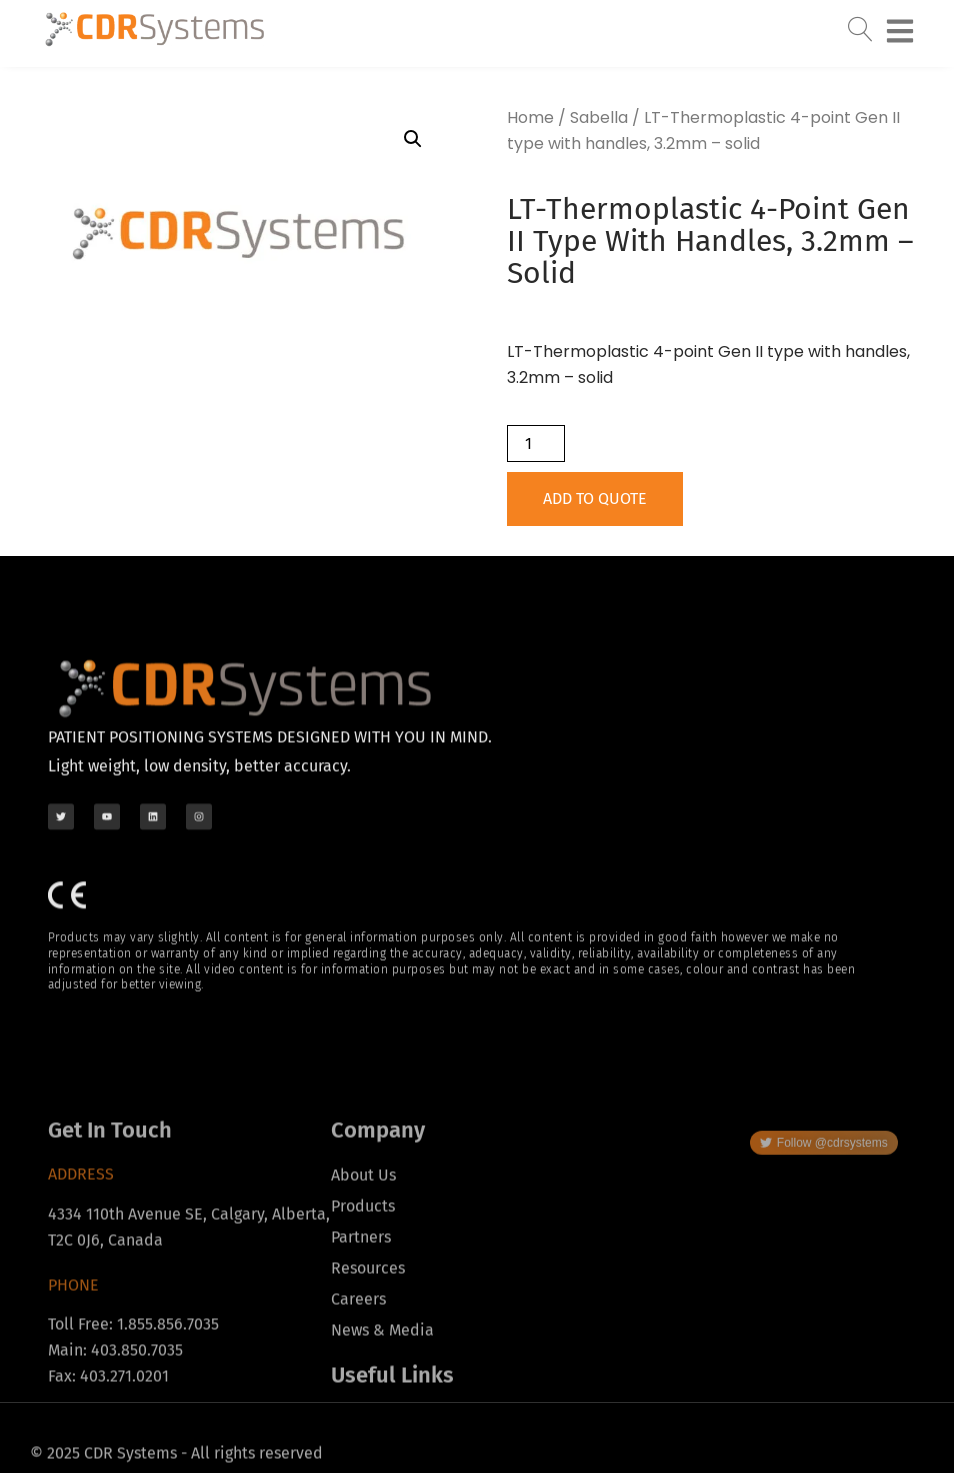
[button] (413, 139)
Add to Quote (595, 498)
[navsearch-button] (860, 24)
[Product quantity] (536, 443)
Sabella (599, 117)
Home (530, 117)
